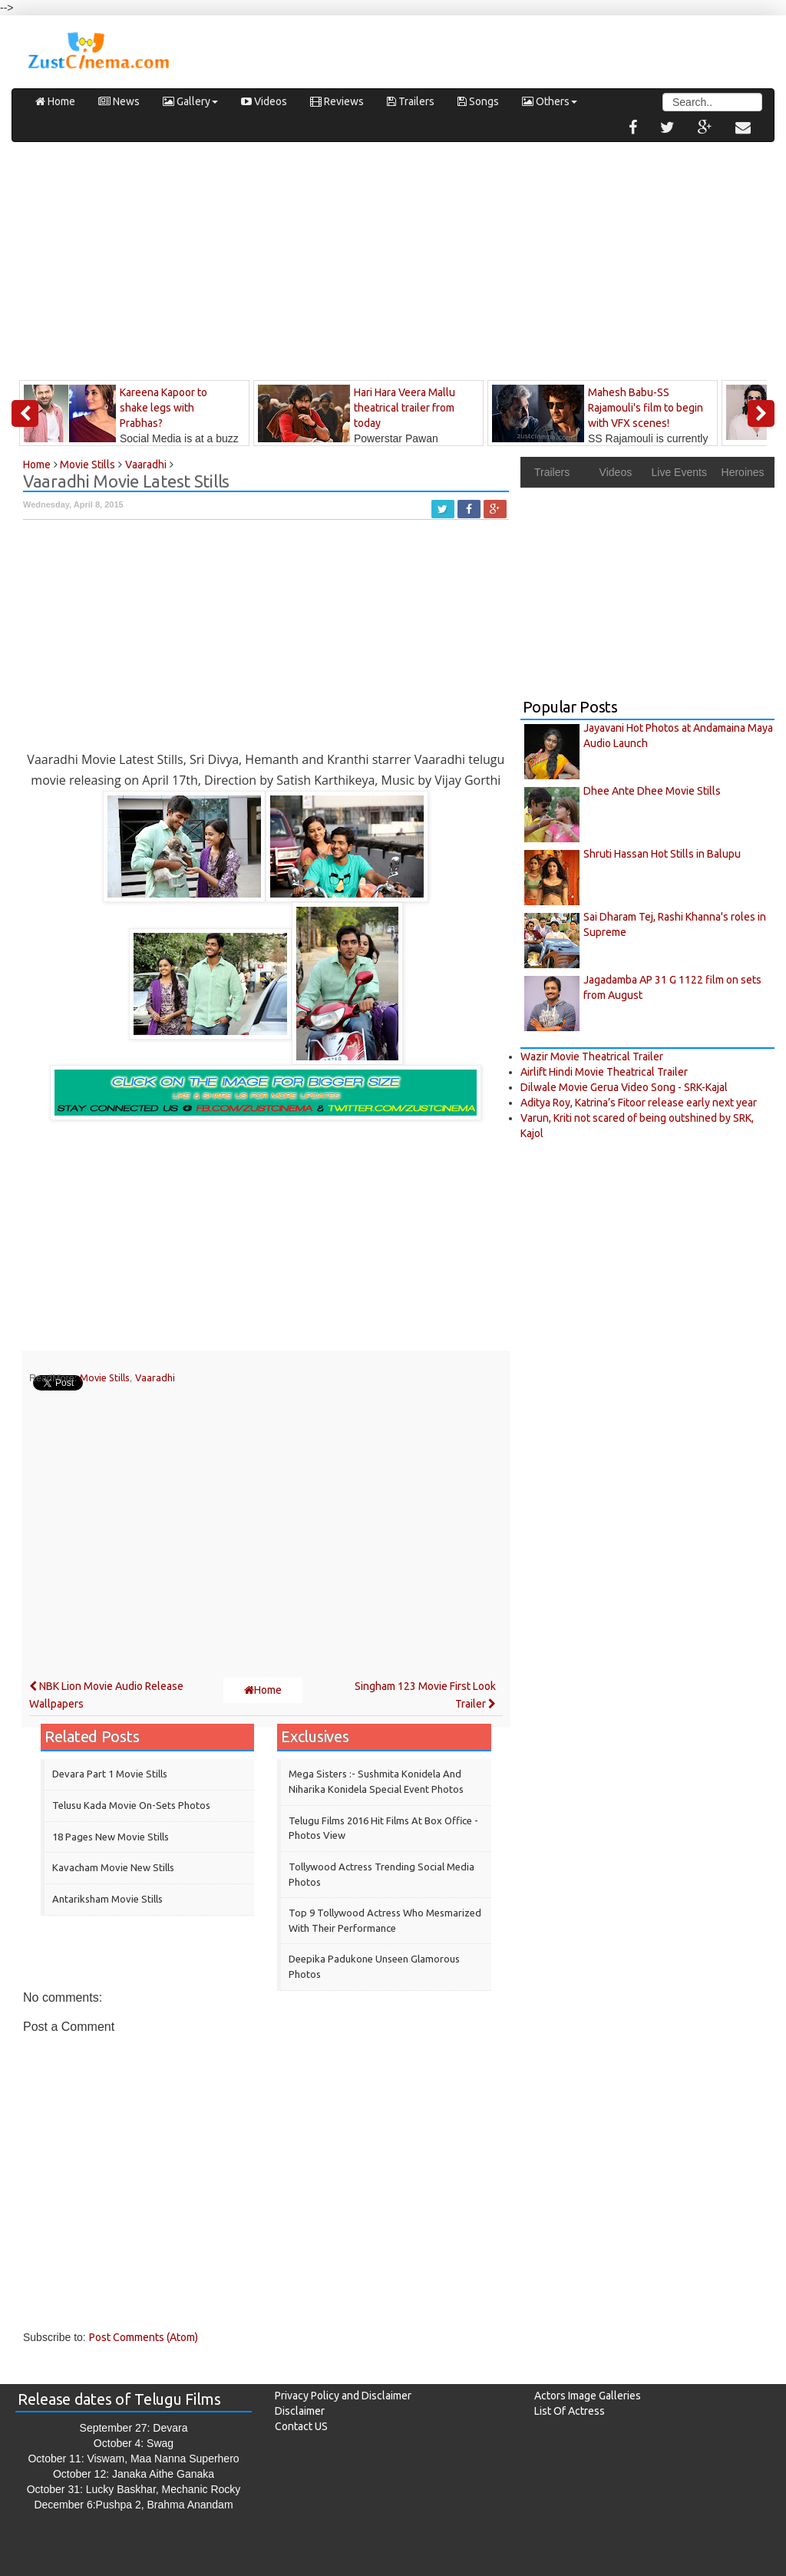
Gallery (190, 101)
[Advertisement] (393, 264)
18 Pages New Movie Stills (110, 1836)
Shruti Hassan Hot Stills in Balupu (662, 854)
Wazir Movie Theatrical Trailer (591, 1056)
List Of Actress (569, 2411)
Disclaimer (300, 2411)
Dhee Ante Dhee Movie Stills (652, 791)
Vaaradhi (155, 1377)
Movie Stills (105, 1377)
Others (549, 101)
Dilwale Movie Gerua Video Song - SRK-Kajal (624, 1087)
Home (55, 101)
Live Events (679, 472)
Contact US (301, 2426)
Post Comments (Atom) (143, 2337)
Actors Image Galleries (587, 2395)
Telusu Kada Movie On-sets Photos (131, 1805)
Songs (478, 101)
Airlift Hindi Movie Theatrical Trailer (604, 1072)
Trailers (410, 101)
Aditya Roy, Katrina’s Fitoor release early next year (638, 1102)
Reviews (337, 101)
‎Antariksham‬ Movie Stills (107, 1898)
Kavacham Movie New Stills (113, 1867)
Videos (264, 101)
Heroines (743, 472)
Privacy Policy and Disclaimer (343, 2395)
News (119, 101)
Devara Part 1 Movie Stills (109, 1773)
